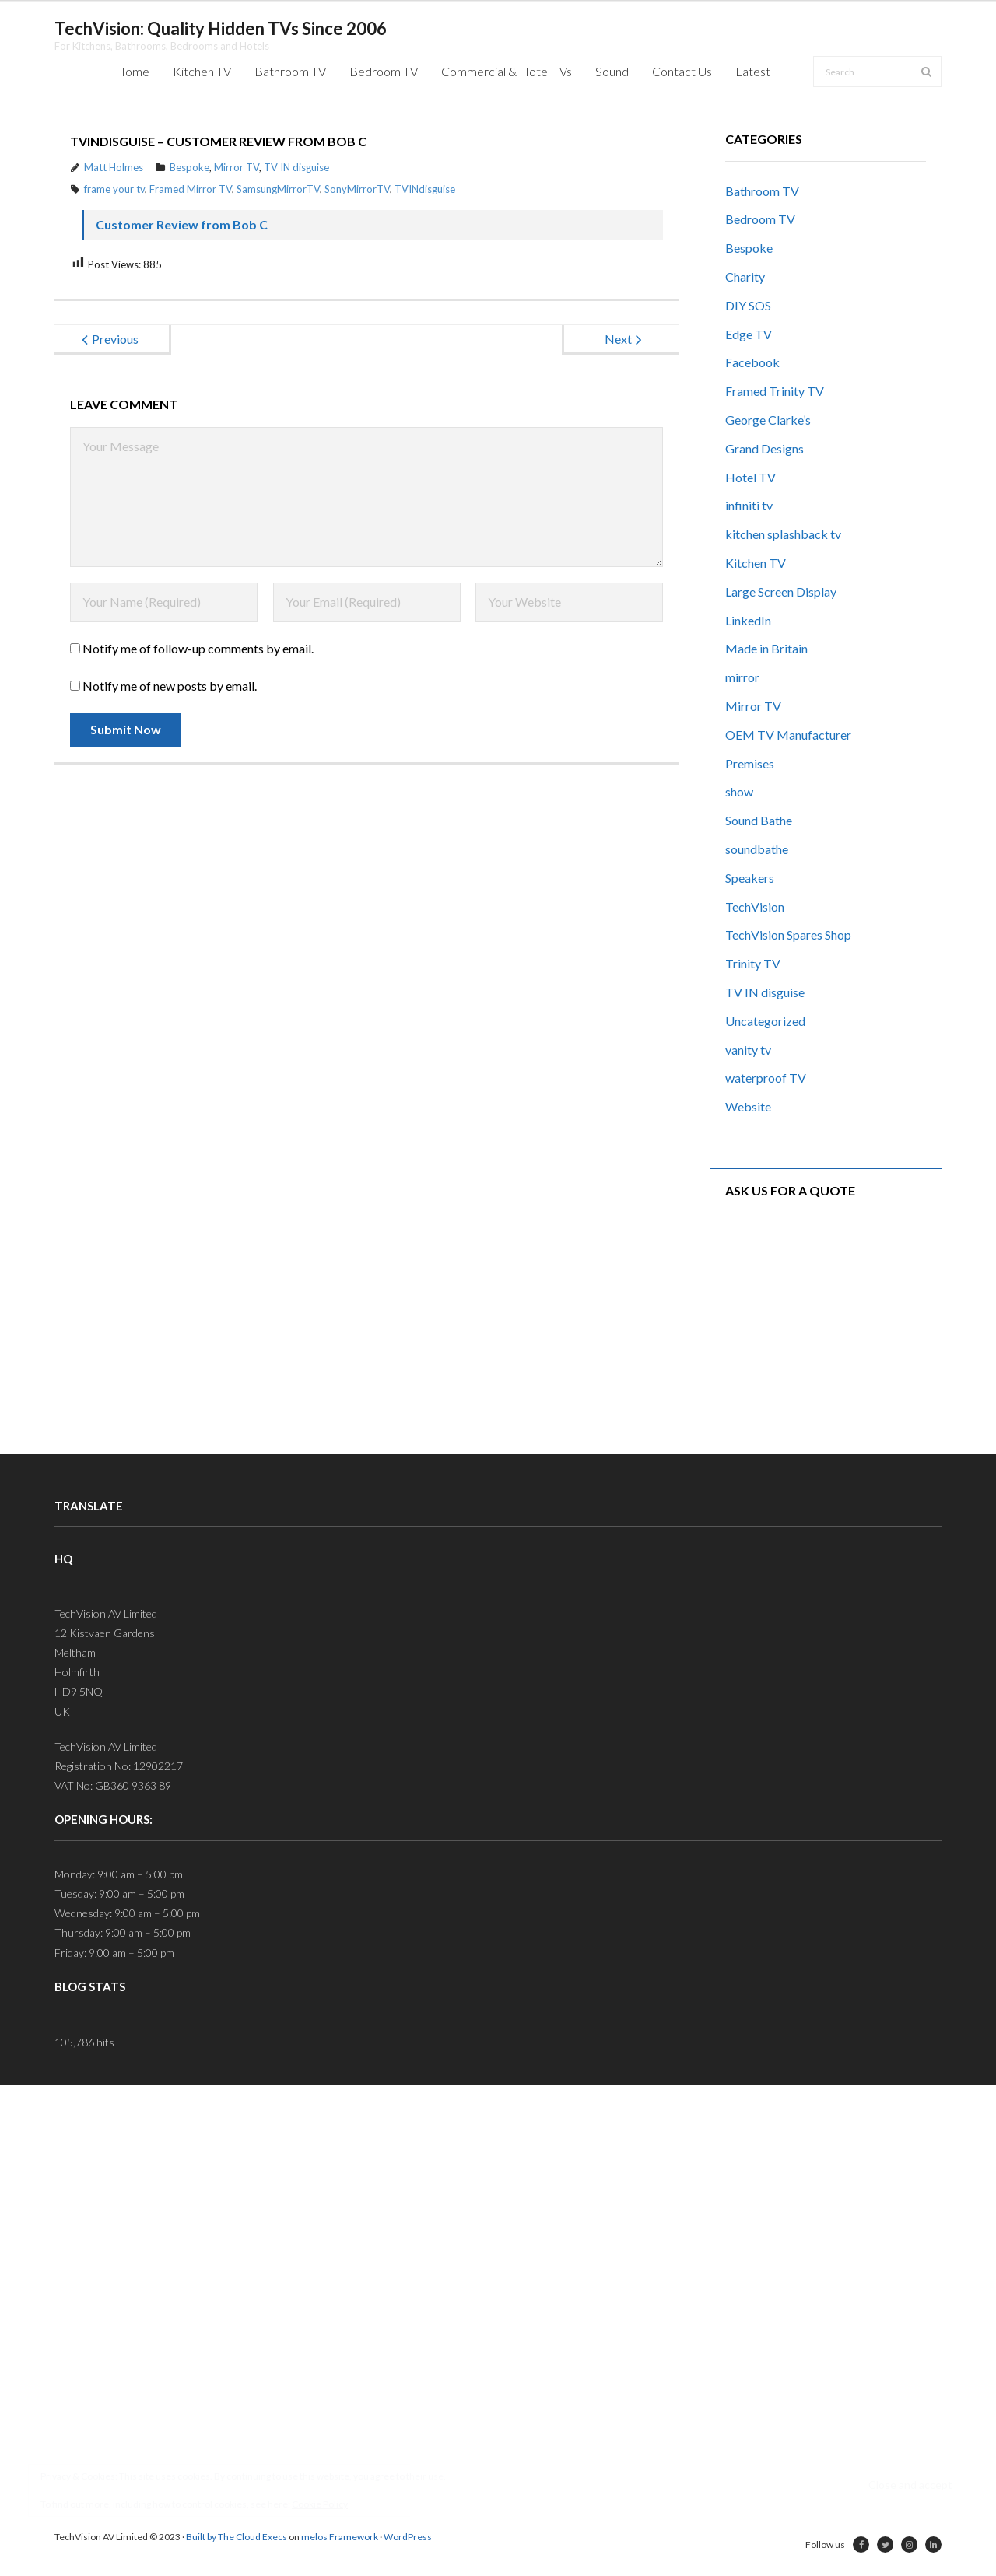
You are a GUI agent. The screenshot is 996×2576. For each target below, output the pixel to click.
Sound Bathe (758, 820)
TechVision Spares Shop (788, 934)
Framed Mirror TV (190, 189)
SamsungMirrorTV (278, 189)
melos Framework (339, 2537)
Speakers (749, 877)
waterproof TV (765, 1077)
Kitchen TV (755, 562)
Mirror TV (236, 167)
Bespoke (189, 167)
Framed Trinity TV (774, 390)
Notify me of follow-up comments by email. (198, 648)
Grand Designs (764, 448)
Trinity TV (752, 963)
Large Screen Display (780, 591)
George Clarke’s (768, 419)
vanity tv (748, 1049)
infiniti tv (749, 505)
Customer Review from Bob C (182, 224)
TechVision (754, 906)
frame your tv (114, 189)
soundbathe (756, 849)
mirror (742, 677)
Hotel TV (750, 477)
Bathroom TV (762, 191)
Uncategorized (765, 1020)
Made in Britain (766, 648)
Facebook (752, 362)
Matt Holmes (113, 167)
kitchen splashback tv (783, 534)
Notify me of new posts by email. (169, 685)
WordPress (408, 2537)
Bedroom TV (760, 219)
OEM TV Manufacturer (788, 734)
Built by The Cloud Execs (236, 2537)
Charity (745, 276)
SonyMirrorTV (357, 189)
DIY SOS (748, 305)
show (739, 791)
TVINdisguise (425, 189)
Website (748, 1106)
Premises (749, 763)
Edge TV (748, 334)
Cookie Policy (320, 2504)
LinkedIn (748, 620)
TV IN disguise (296, 167)
